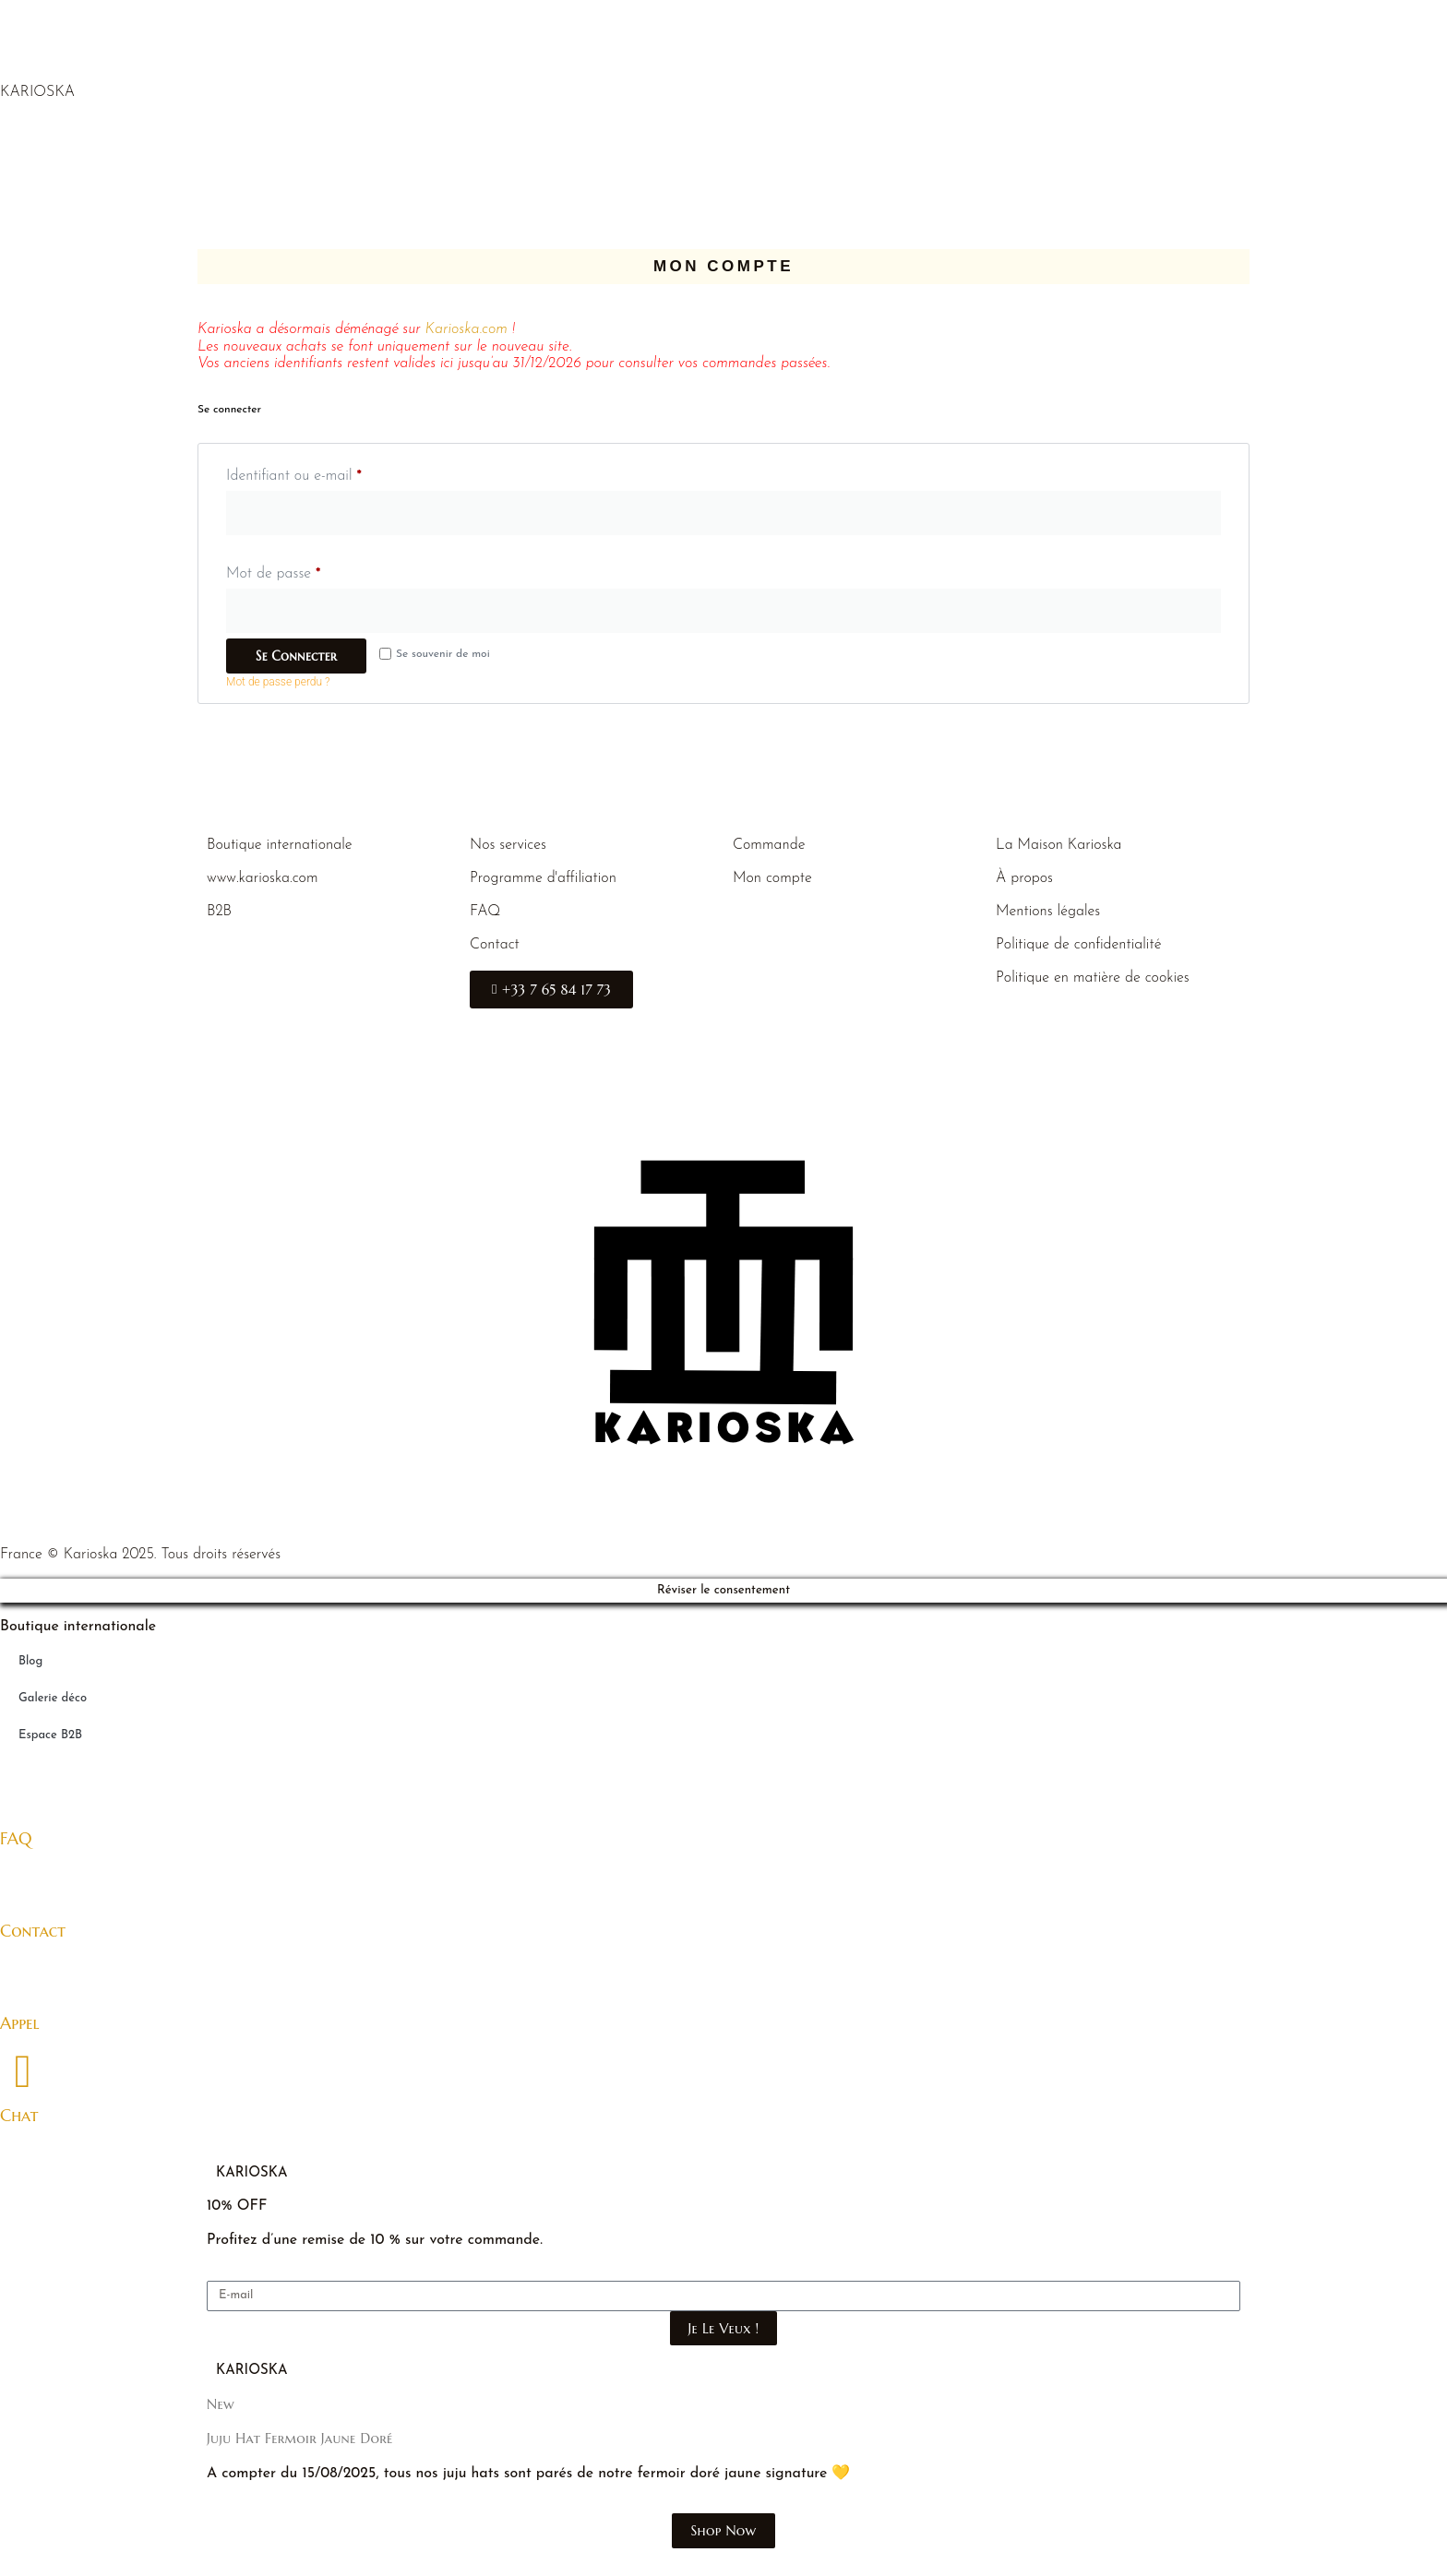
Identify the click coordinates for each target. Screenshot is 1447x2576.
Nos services (508, 845)
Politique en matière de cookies (1093, 978)
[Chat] (23, 2071)
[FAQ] (23, 1794)
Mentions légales (1048, 911)
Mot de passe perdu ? (277, 681)
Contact (495, 944)
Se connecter (296, 656)
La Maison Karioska (1059, 845)
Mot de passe (308, 570)
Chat (19, 2115)
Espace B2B (50, 1735)
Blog (30, 1661)
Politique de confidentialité (1078, 944)
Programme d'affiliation (543, 878)
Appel (20, 2022)
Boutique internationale (280, 845)
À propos (1024, 878)
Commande (769, 845)
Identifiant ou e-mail (329, 472)
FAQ (485, 911)
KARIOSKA (37, 92)
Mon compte (772, 878)
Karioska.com (466, 329)
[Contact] (23, 1886)
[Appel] (23, 1979)
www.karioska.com (262, 878)
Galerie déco (52, 1698)
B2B (219, 911)
